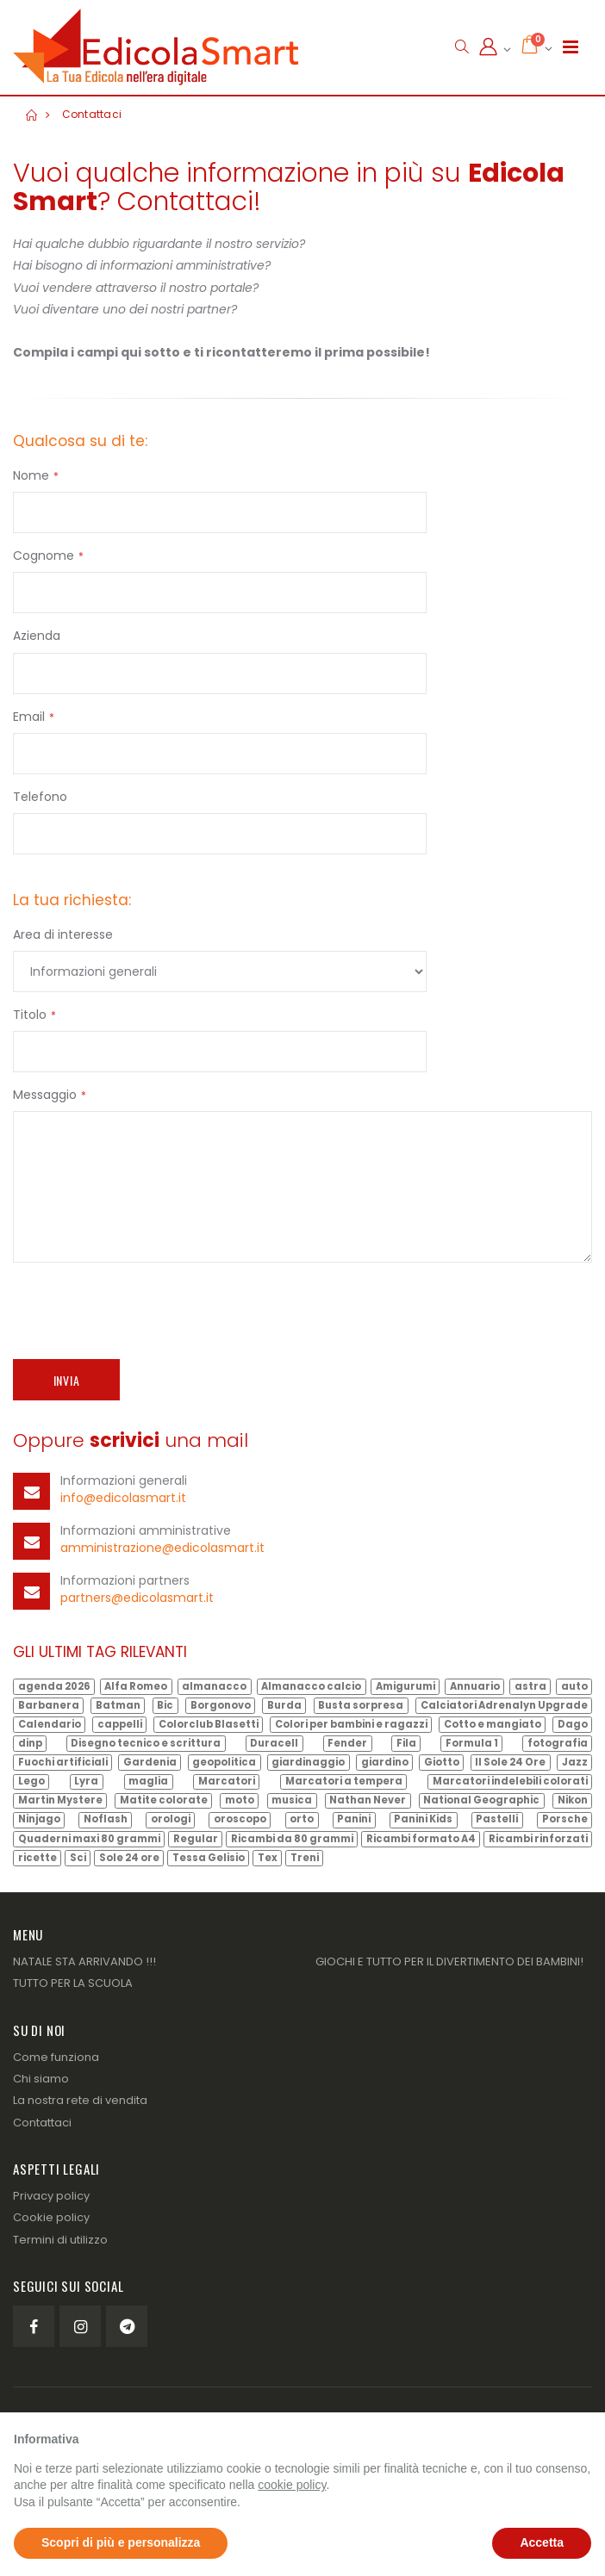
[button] (461, 47)
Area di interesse (63, 934)
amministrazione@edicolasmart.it (162, 1547)
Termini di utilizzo (60, 2239)
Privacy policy (51, 2196)
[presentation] (144, 1308)
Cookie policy (51, 2217)
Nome (31, 475)
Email (29, 716)
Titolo (30, 1014)
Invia (66, 1380)
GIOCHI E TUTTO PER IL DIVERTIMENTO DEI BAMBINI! (449, 1961)
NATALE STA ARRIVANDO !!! (84, 1961)
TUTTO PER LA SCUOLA (73, 1983)
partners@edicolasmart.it (137, 1597)
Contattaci (90, 114)
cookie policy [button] (292, 2485)
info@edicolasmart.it (123, 1497)
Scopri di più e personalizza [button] (120, 2542)
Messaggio (45, 1094)
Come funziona (56, 2057)
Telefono (40, 796)
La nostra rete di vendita (80, 2100)
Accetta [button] (542, 2542)
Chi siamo (41, 2078)
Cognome (43, 555)
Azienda (36, 635)
